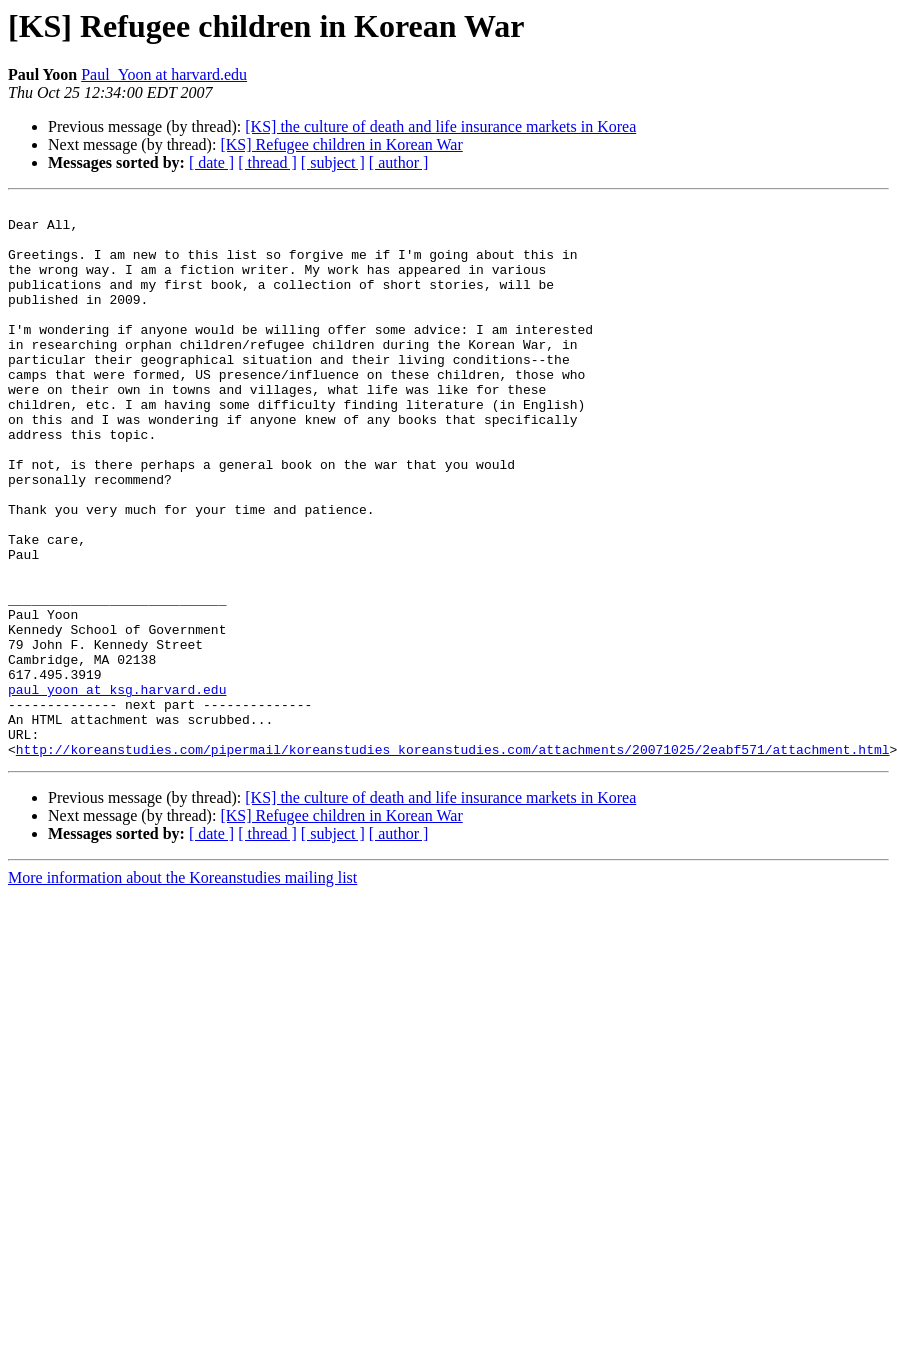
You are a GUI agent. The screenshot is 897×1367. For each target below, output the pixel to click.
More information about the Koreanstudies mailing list (182, 988)
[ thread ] (267, 162)
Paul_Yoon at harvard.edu (164, 74)
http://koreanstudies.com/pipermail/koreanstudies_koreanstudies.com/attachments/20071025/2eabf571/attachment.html (453, 860)
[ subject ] (333, 162)
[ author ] (399, 162)
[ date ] (211, 162)
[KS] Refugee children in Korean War (341, 144)
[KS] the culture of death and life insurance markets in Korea (440, 126)
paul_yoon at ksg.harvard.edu (117, 788)
